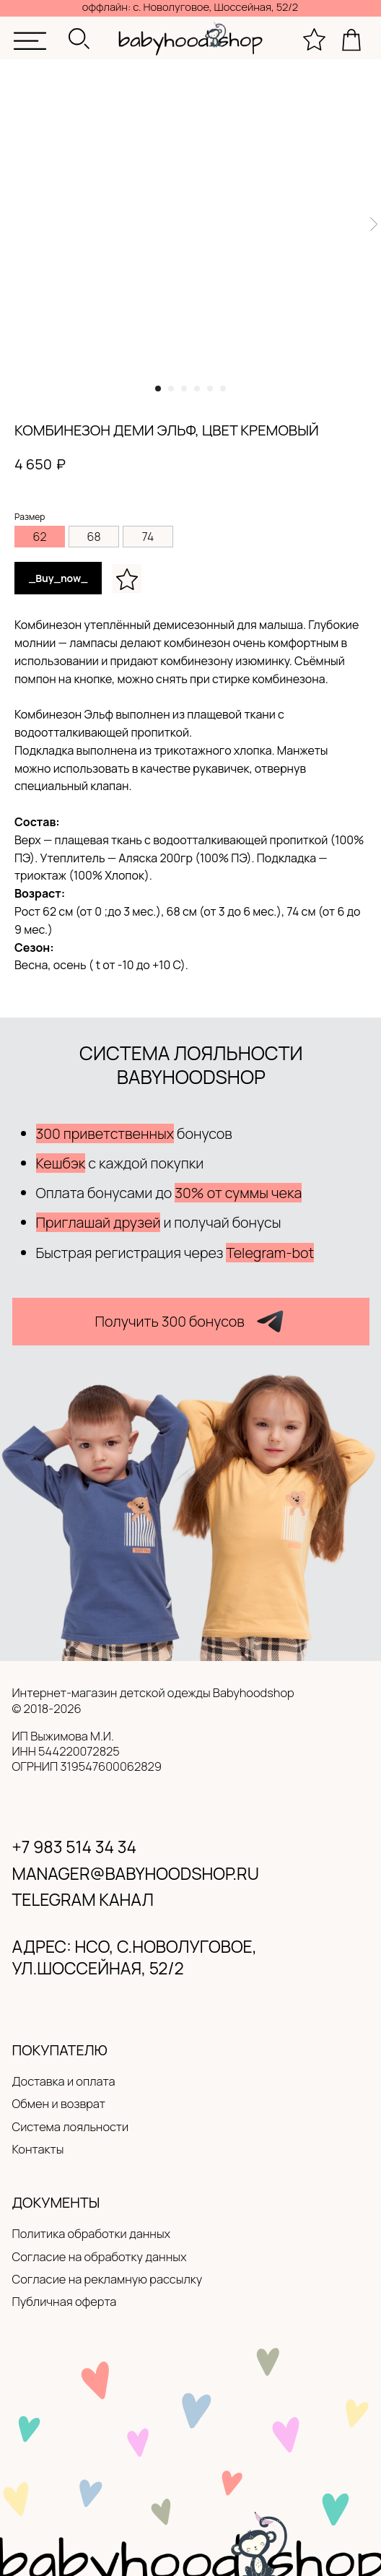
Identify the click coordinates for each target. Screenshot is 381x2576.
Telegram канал (83, 1899)
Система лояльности (70, 2126)
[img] (30, 41)
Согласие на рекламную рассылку (107, 2279)
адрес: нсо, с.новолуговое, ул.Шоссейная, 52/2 (134, 1957)
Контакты (38, 2149)
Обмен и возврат (59, 2103)
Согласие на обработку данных (99, 2256)
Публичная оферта (64, 2301)
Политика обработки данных (91, 2233)
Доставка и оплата (63, 2081)
